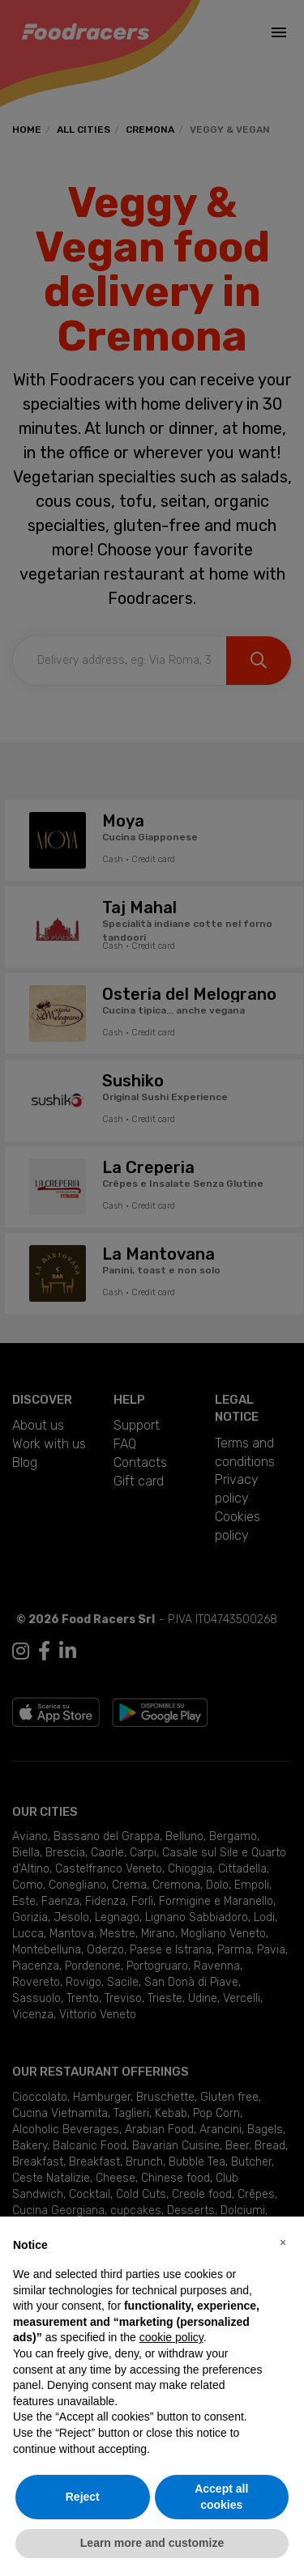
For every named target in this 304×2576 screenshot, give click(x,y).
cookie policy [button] (171, 2337)
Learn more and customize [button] (152, 2542)
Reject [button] (83, 2496)
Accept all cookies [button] (221, 2496)
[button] (283, 2242)
